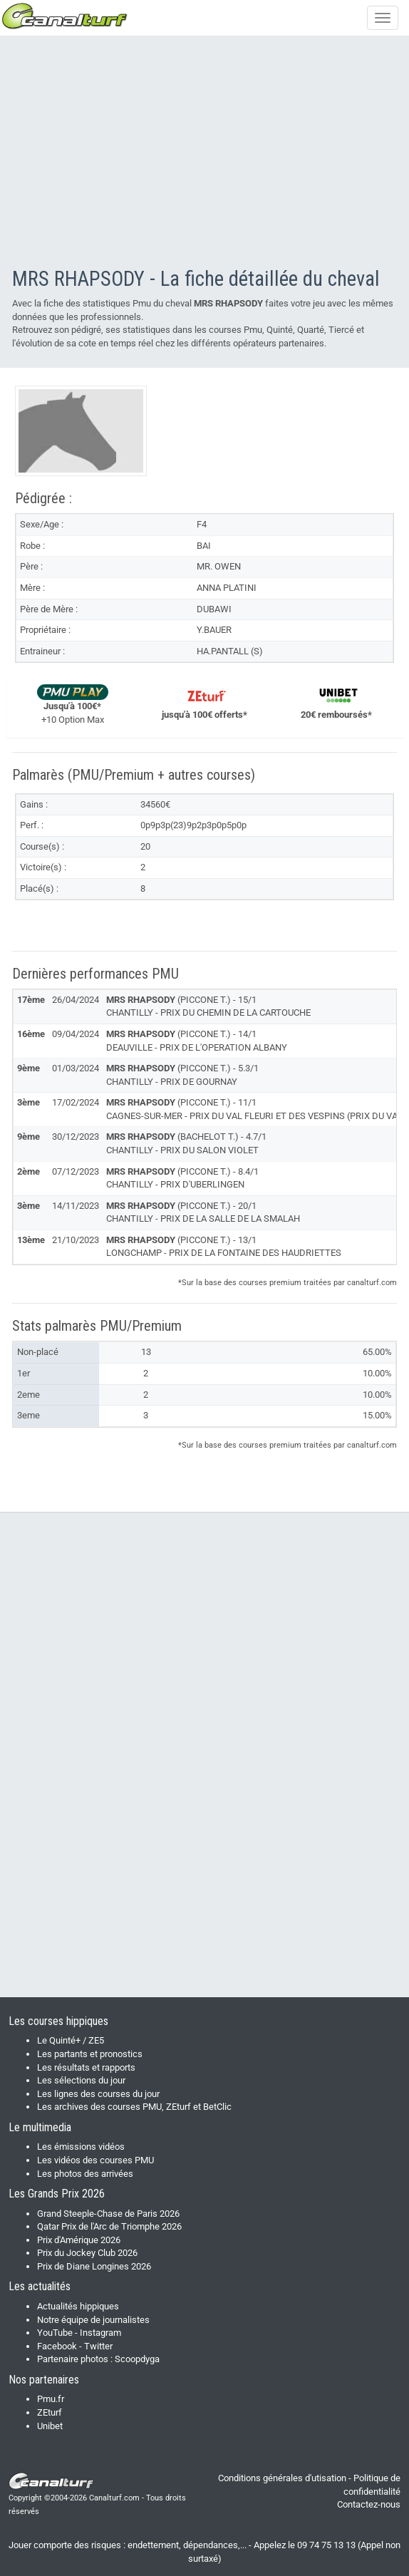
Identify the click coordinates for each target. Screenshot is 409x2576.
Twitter (98, 2346)
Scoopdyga (137, 2359)
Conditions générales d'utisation (282, 2478)
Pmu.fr (50, 2399)
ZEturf (49, 2412)
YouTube (55, 2332)
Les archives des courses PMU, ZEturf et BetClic (134, 2106)
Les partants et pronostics (90, 2054)
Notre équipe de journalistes (93, 2319)
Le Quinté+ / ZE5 (70, 2040)
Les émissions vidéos (81, 2146)
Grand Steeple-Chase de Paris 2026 (108, 2213)
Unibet (50, 2426)
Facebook (57, 2346)
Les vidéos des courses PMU (95, 2160)
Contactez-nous (368, 2504)
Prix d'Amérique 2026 (78, 2240)
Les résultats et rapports (86, 2067)
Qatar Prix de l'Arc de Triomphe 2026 (109, 2226)
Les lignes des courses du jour (98, 2093)
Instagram (100, 2332)
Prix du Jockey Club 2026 (87, 2252)
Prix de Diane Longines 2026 (94, 2266)
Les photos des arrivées (85, 2173)
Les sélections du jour (81, 2080)
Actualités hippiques (78, 2306)
